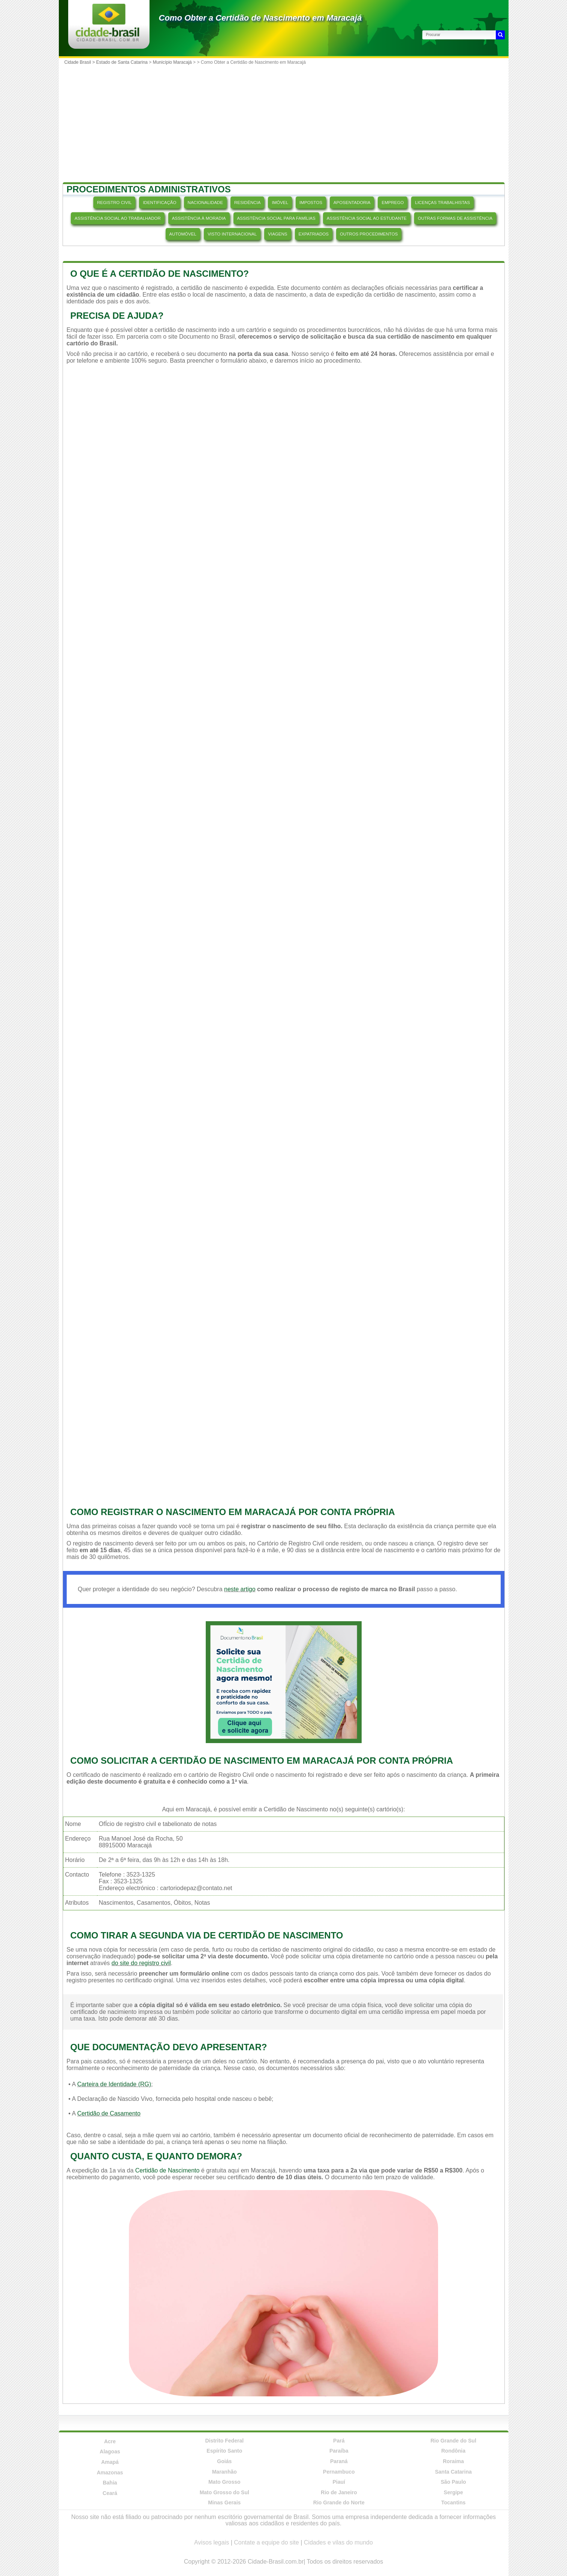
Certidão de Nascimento (167, 2170)
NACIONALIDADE (205, 202)
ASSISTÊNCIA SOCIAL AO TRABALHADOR (118, 218)
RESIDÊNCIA (247, 202)
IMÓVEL (280, 202)
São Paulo (453, 2482)
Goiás (224, 2461)
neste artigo (240, 1589)
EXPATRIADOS (314, 234)
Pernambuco (339, 2472)
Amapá (110, 2462)
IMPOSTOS (310, 202)
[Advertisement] (284, 124)
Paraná (339, 2461)
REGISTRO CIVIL (114, 202)
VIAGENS (277, 234)
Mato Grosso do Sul (224, 2492)
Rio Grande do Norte (339, 2502)
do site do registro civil (141, 1963)
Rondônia (453, 2451)
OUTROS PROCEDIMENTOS (369, 234)
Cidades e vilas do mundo (338, 2542)
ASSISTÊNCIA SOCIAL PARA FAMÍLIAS (276, 218)
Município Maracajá (172, 62)
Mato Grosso (224, 2482)
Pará (338, 2441)
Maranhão (224, 2472)
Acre (110, 2441)
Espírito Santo (224, 2451)
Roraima (453, 2461)
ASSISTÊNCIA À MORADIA (199, 218)
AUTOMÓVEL (182, 234)
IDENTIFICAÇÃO (159, 202)
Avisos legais (211, 2542)
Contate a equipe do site (266, 2542)
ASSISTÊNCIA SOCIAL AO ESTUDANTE (367, 218)
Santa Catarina (453, 2472)
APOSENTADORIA (352, 202)
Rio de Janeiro (339, 2492)
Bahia (110, 2483)
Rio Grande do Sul (453, 2441)
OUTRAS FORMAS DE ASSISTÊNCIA (455, 218)
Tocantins (453, 2502)
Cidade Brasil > (80, 62)
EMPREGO (392, 202)
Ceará (110, 2493)
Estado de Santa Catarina (122, 62)
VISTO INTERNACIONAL (232, 234)
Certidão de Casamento (109, 2113)
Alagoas (110, 2451)
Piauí (339, 2482)
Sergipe (453, 2492)
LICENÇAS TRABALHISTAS (442, 202)
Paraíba (339, 2451)
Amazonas (110, 2472)
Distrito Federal (224, 2441)
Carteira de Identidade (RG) (114, 2084)
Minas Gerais (224, 2502)
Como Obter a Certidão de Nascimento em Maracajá (260, 18)
